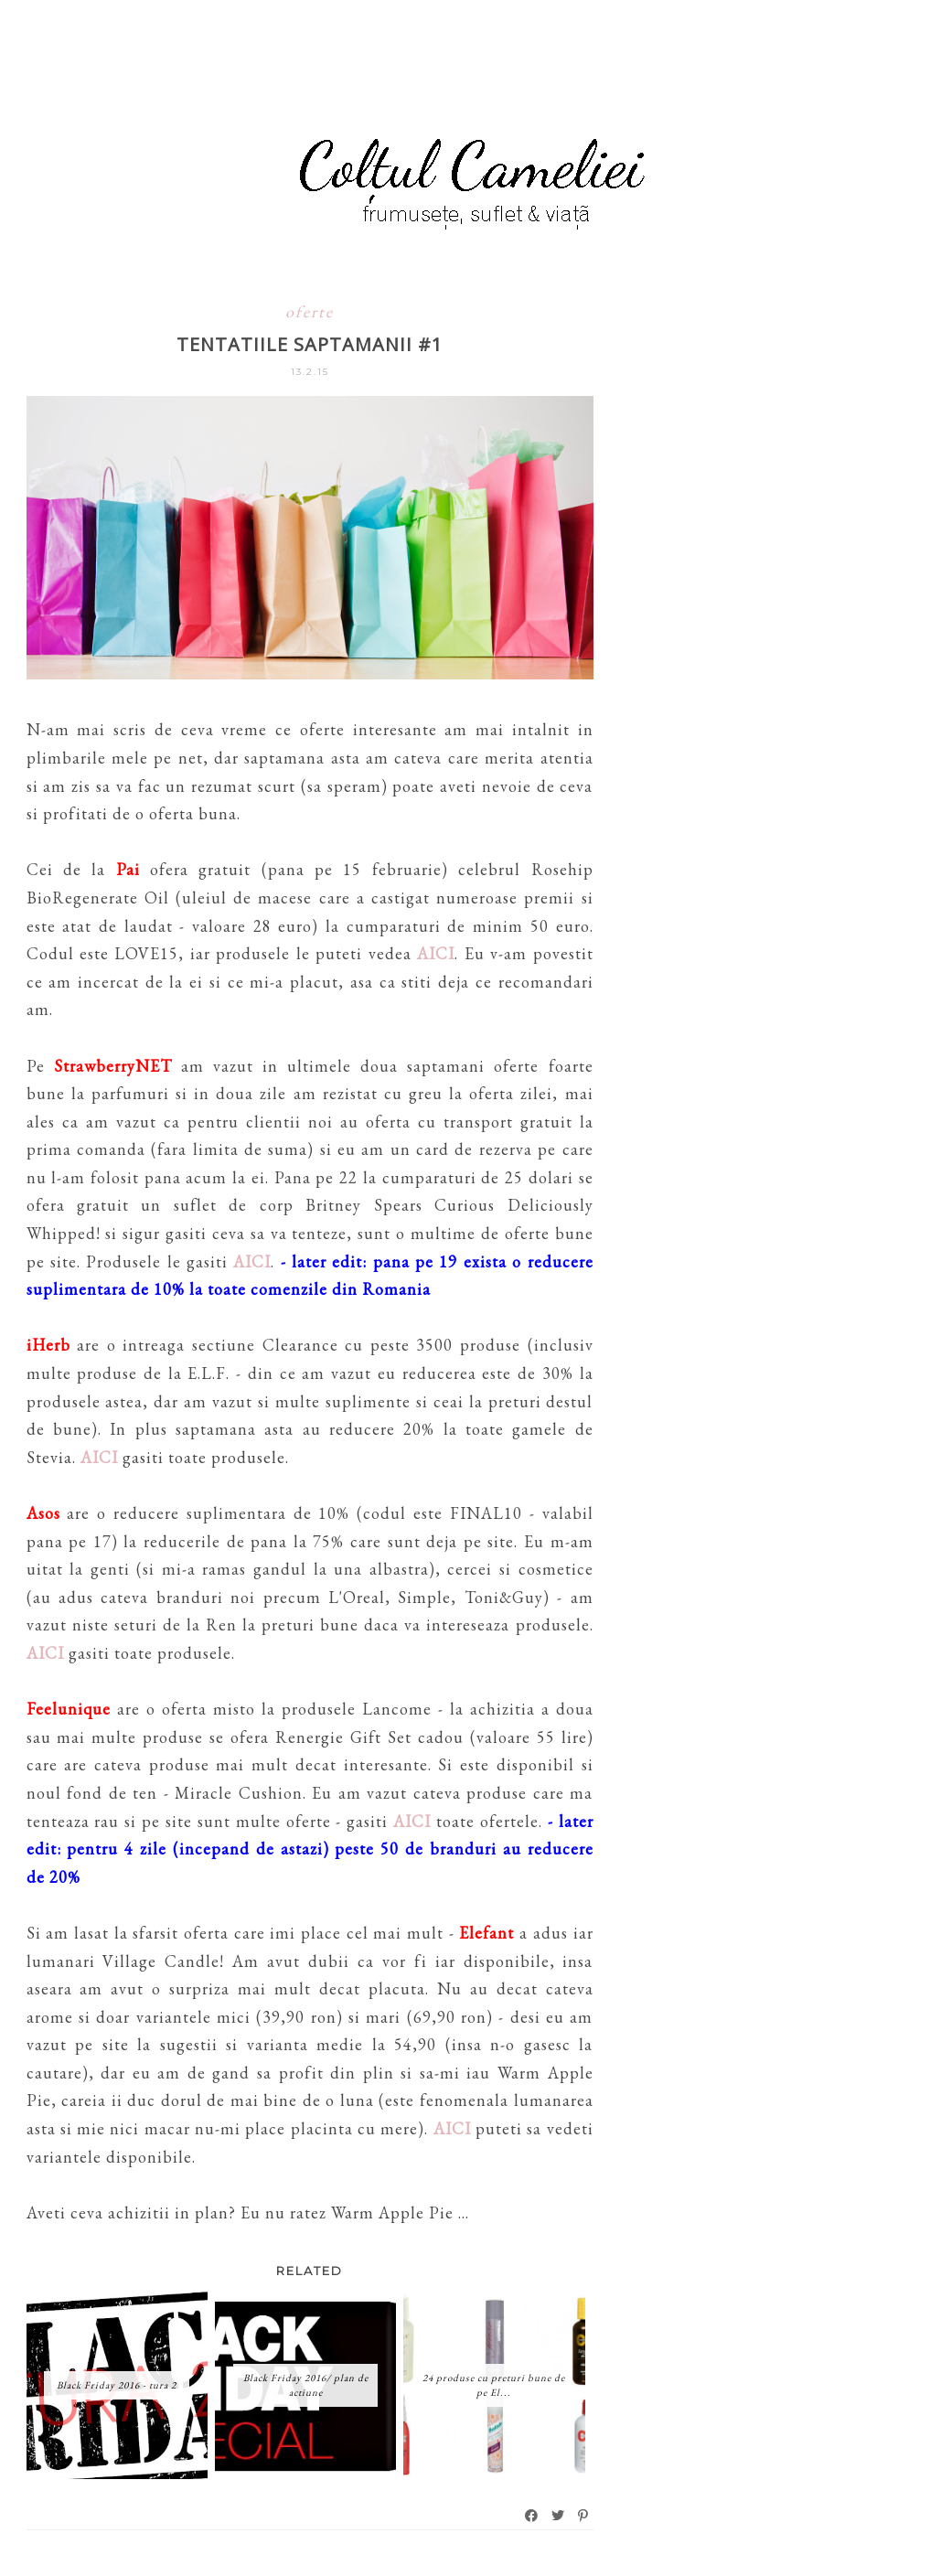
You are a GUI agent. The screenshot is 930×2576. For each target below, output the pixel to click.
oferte (309, 311)
